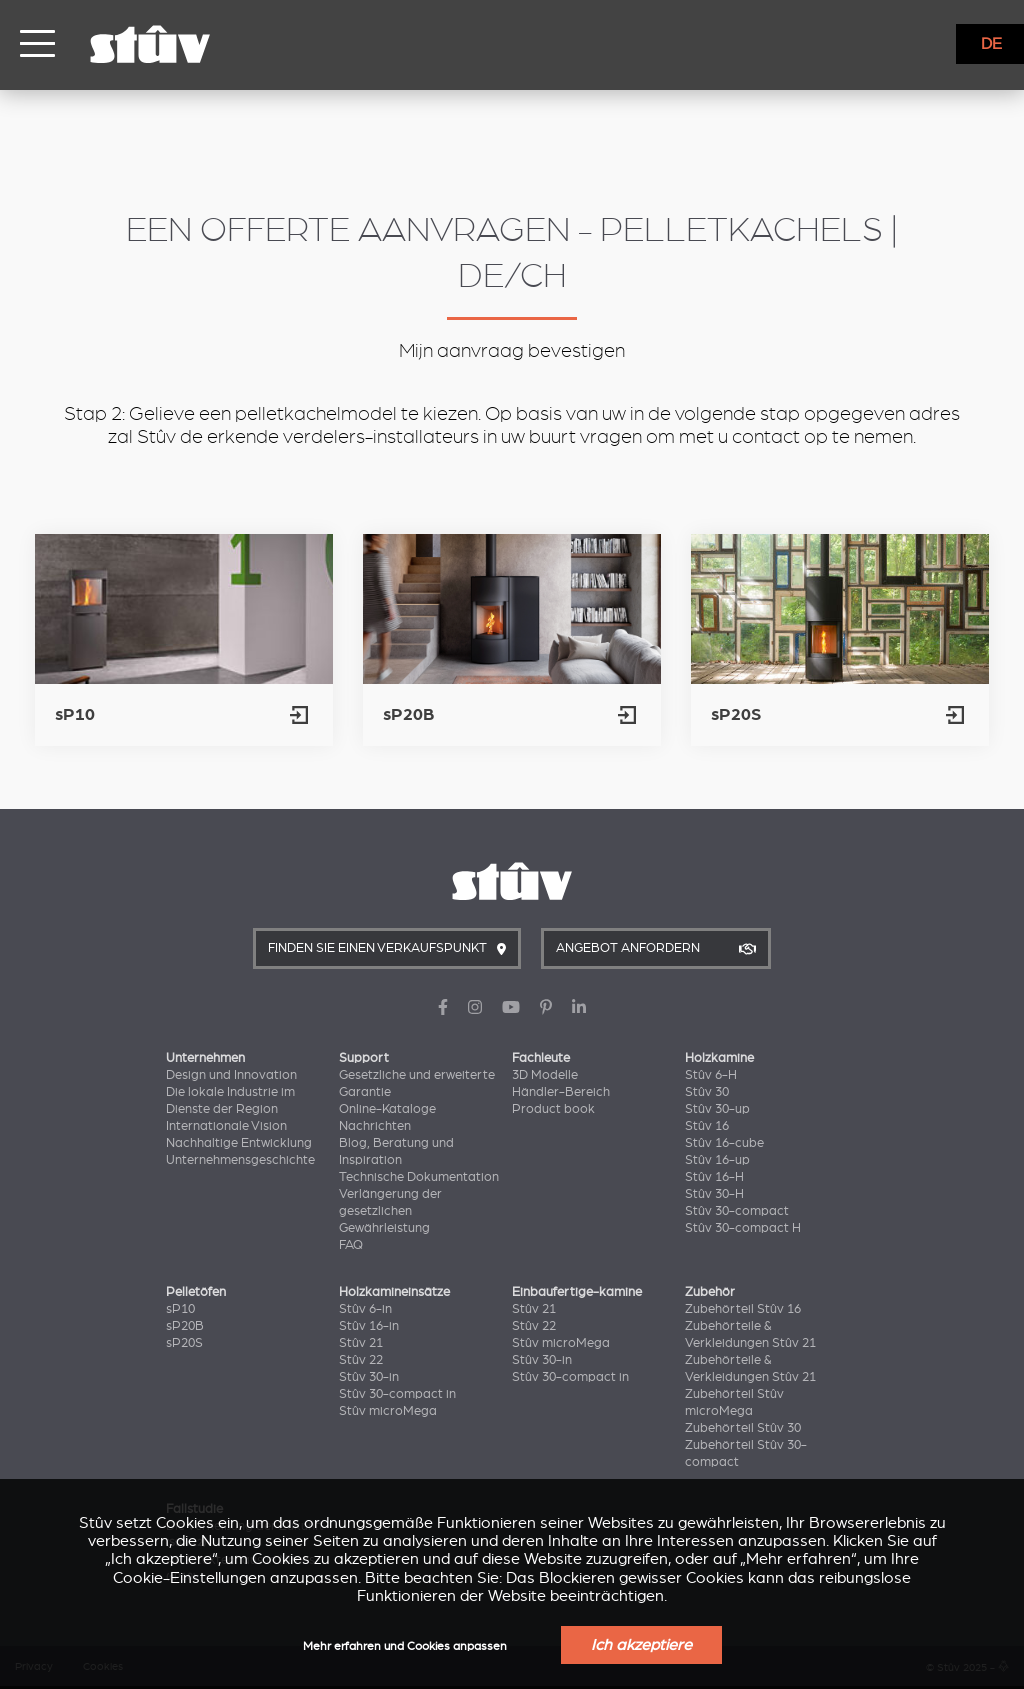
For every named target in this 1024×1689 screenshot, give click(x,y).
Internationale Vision (226, 1126)
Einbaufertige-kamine (577, 1292)
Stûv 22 (361, 1360)
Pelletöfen (196, 1292)
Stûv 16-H (714, 1177)
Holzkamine (719, 1058)
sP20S (184, 1343)
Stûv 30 (707, 1092)
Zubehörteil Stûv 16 (743, 1309)
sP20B (185, 1326)
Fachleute (541, 1058)
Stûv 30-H (714, 1194)
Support (364, 1058)
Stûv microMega (388, 1411)
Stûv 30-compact (737, 1211)
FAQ (351, 1245)
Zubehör (710, 1292)
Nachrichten (375, 1126)
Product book (553, 1109)
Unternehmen (205, 1058)
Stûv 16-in (369, 1326)
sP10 (180, 1309)
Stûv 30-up (717, 1109)
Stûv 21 (361, 1343)
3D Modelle (545, 1075)
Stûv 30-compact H (743, 1228)
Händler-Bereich (561, 1092)
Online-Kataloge (387, 1109)
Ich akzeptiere (641, 1645)
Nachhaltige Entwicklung (239, 1143)
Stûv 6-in (365, 1309)
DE (991, 44)
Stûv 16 (707, 1126)
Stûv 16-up (717, 1160)
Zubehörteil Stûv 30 (743, 1428)
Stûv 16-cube (724, 1143)
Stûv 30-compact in (397, 1394)
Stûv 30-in (369, 1377)
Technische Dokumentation (419, 1177)
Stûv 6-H (711, 1075)
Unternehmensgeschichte (240, 1160)
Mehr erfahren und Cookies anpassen (405, 1646)
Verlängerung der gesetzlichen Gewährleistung (390, 1211)
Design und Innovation (231, 1075)
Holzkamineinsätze (394, 1292)
